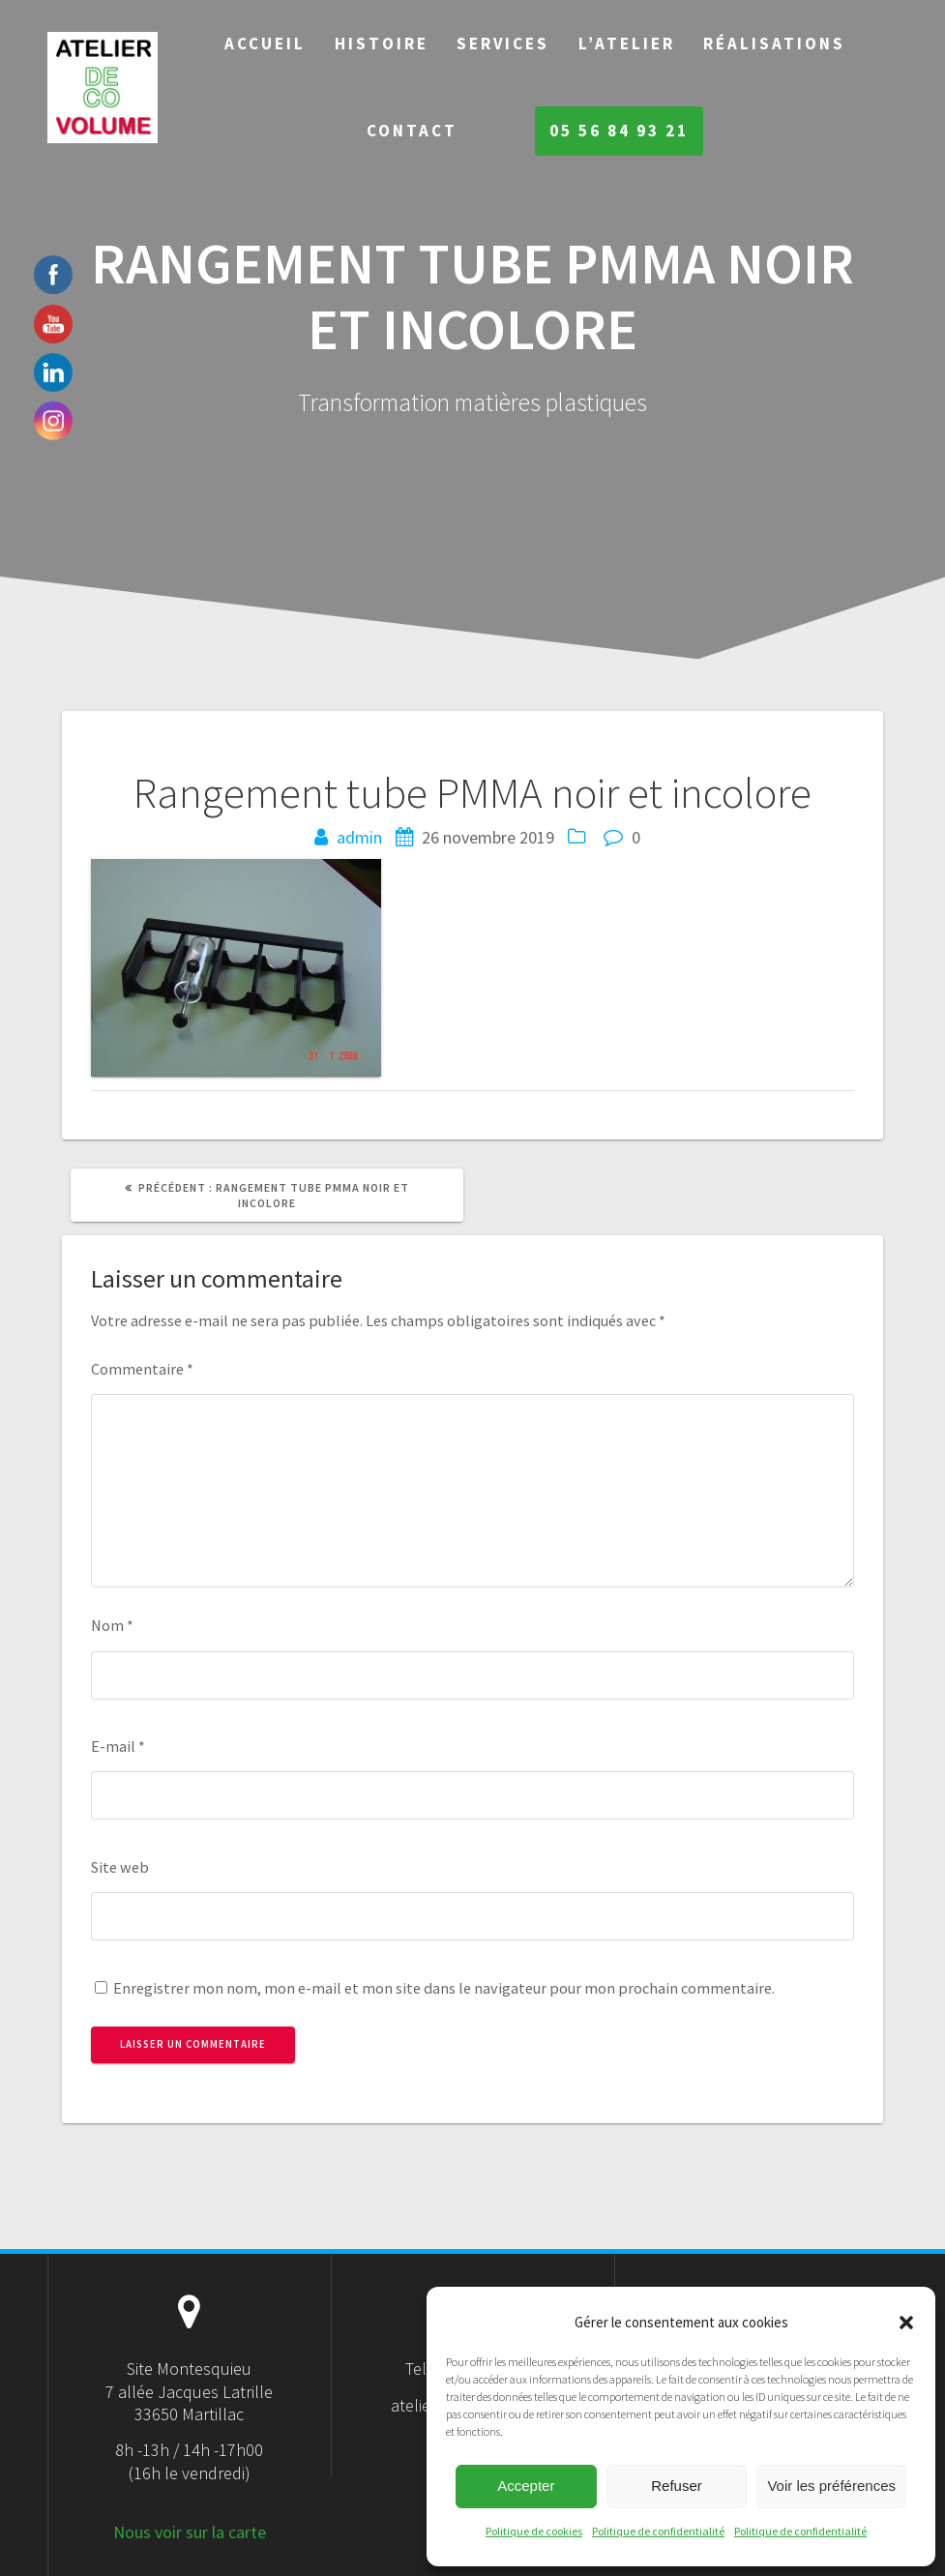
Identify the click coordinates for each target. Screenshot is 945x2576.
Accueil (265, 43)
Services (503, 43)
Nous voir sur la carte (189, 2532)
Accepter (525, 2485)
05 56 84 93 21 (619, 130)
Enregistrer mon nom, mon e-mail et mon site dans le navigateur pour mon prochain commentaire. (444, 1988)
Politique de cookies (534, 2531)
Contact (412, 130)
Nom (112, 1625)
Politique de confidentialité (658, 2531)
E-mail (118, 1746)
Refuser (676, 2485)
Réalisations (774, 43)
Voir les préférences (831, 2485)
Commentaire (142, 1368)
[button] (906, 2322)
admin (359, 837)
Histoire (381, 43)
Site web (120, 1867)
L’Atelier (626, 43)
